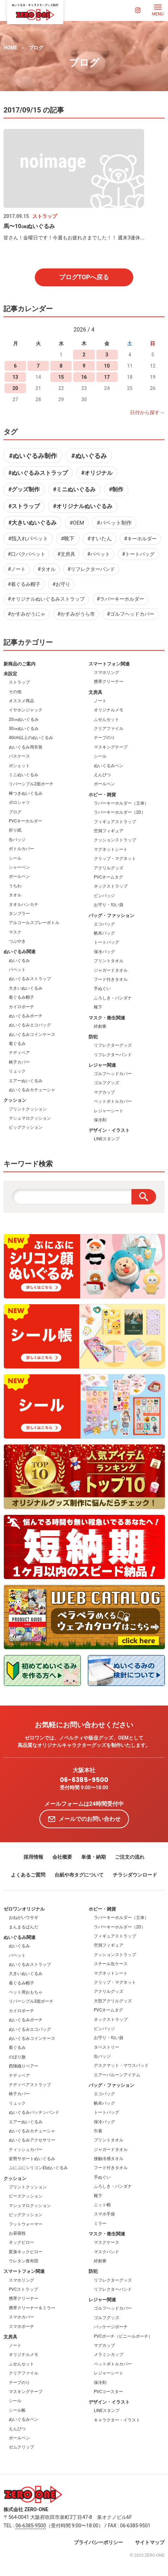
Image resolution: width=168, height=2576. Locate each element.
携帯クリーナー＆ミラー (32, 2307)
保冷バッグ (104, 951)
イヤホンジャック (26, 710)
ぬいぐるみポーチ (26, 1015)
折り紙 (15, 830)
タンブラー (19, 913)
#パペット (98, 554)
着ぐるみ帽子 (21, 997)
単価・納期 (93, 1857)
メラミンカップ (108, 2354)
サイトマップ (149, 2542)
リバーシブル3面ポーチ (31, 2001)
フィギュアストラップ (115, 821)
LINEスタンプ (106, 1138)
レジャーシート (108, 1110)
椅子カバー (19, 1062)
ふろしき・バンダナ (113, 998)
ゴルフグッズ (106, 1082)
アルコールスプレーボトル (34, 922)
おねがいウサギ (23, 1917)
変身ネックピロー (26, 2251)
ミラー (100, 2223)
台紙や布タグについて (79, 1875)
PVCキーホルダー (25, 821)
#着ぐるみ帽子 (24, 584)
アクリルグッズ (108, 868)
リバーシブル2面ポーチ (31, 783)
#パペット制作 (114, 523)
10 (107, 366)
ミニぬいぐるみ (23, 774)
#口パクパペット (26, 554)
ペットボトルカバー (113, 1101)
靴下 (98, 1007)
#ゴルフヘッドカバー (130, 614)
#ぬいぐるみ (89, 455)
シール (15, 858)
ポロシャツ (19, 802)
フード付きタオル (111, 979)
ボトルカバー (21, 848)
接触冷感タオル (108, 2158)
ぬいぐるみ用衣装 (26, 747)
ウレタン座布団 (23, 2261)
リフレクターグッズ (113, 1045)
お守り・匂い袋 (108, 904)
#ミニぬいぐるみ (74, 489)
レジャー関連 (102, 1065)
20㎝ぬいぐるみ (24, 719)
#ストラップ (24, 506)
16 (84, 377)
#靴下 (68, 538)
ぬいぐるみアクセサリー (32, 2140)
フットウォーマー (26, 2224)
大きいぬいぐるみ (26, 988)
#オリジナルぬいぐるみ (82, 506)
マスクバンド (106, 2251)
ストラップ (19, 682)
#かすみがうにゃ (26, 614)
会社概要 (62, 1857)
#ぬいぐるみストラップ (38, 473)
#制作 (116, 489)
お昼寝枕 (17, 2233)
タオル (15, 895)
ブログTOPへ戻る (84, 277)
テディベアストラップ (30, 2084)
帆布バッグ (104, 933)
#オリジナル (96, 473)
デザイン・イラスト (109, 1130)
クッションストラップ (115, 840)
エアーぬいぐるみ (26, 1080)
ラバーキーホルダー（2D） (120, 812)
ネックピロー (21, 2242)
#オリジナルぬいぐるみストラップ (46, 599)
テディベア (19, 1052)
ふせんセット (106, 719)
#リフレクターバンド (91, 569)
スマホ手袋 (104, 2214)
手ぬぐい (102, 988)
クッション (15, 1100)
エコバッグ (104, 924)
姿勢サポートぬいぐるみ (32, 2158)
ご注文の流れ (129, 1857)
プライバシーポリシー (98, 2542)
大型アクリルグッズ (113, 2000)
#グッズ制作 (24, 489)
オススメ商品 (21, 700)
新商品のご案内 (19, 664)
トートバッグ (106, 942)
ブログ (35, 47)
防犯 (93, 1036)
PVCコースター (108, 2391)
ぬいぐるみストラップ (30, 978)
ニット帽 (102, 2204)
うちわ (15, 885)
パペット (17, 969)
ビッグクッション (26, 1127)
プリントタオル (108, 960)
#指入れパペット (28, 538)
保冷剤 (100, 1120)
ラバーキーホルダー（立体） (121, 803)
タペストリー (106, 2047)
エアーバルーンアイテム (117, 2074)
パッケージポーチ (111, 2326)
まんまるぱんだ (23, 1927)
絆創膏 (100, 1026)
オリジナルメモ (108, 710)
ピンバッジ (104, 895)
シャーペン (19, 867)
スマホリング (106, 672)
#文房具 (66, 554)
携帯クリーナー (108, 681)
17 (107, 377)
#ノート (17, 569)
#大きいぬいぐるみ (32, 522)
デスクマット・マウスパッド (121, 2065)
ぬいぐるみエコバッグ (30, 1025)
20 (15, 388)
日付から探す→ (147, 412)
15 (61, 377)
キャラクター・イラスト (117, 2420)
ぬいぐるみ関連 (19, 951)
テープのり (104, 737)
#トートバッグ (138, 554)
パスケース (19, 756)
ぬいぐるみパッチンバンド (34, 2112)
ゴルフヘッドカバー (113, 1073)
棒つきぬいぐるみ (26, 793)
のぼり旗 (17, 2057)
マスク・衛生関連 (107, 1017)
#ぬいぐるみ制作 (33, 455)
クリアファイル (108, 728)
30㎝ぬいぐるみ (24, 728)
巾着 (98, 2131)
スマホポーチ (21, 2326)
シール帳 (17, 2410)
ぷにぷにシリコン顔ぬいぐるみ (38, 2167)
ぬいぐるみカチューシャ (32, 1089)
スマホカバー (21, 2317)
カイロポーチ (21, 1006)
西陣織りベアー (23, 2066)
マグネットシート (111, 849)
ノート (100, 700)
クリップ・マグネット (115, 858)
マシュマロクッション (30, 1118)
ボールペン (19, 876)
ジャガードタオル (111, 970)
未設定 (10, 673)
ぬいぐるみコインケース (32, 1034)
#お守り (61, 584)
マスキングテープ (111, 747)
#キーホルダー (140, 538)
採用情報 (33, 1857)
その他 (15, 691)
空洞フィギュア (108, 830)
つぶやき (17, 941)
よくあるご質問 (28, 1875)
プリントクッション (28, 1109)
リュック (17, 1071)
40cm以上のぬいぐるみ (31, 737)
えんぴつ (102, 774)
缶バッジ (17, 839)
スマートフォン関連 (109, 664)
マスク (15, 932)
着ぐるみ (17, 1043)
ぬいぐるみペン (108, 765)
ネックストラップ (111, 886)
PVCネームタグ (108, 877)
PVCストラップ (23, 2289)
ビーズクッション (26, 2196)
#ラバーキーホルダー (120, 599)
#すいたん (100, 538)
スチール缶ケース (111, 1963)
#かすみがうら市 (76, 614)
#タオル (47, 569)
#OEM (77, 523)
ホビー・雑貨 (102, 794)
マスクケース (106, 2242)
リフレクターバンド (113, 1054)
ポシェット (19, 765)
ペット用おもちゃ (26, 1992)
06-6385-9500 (84, 1780)
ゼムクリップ (21, 2447)
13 (15, 377)
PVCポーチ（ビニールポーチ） (123, 2336)
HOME (11, 47)
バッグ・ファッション (111, 915)
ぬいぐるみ (19, 960)
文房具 (95, 692)
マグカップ (104, 1092)
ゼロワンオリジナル (24, 1909)
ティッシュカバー (26, 2149)
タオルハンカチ (23, 904)
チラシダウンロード (135, 1875)
